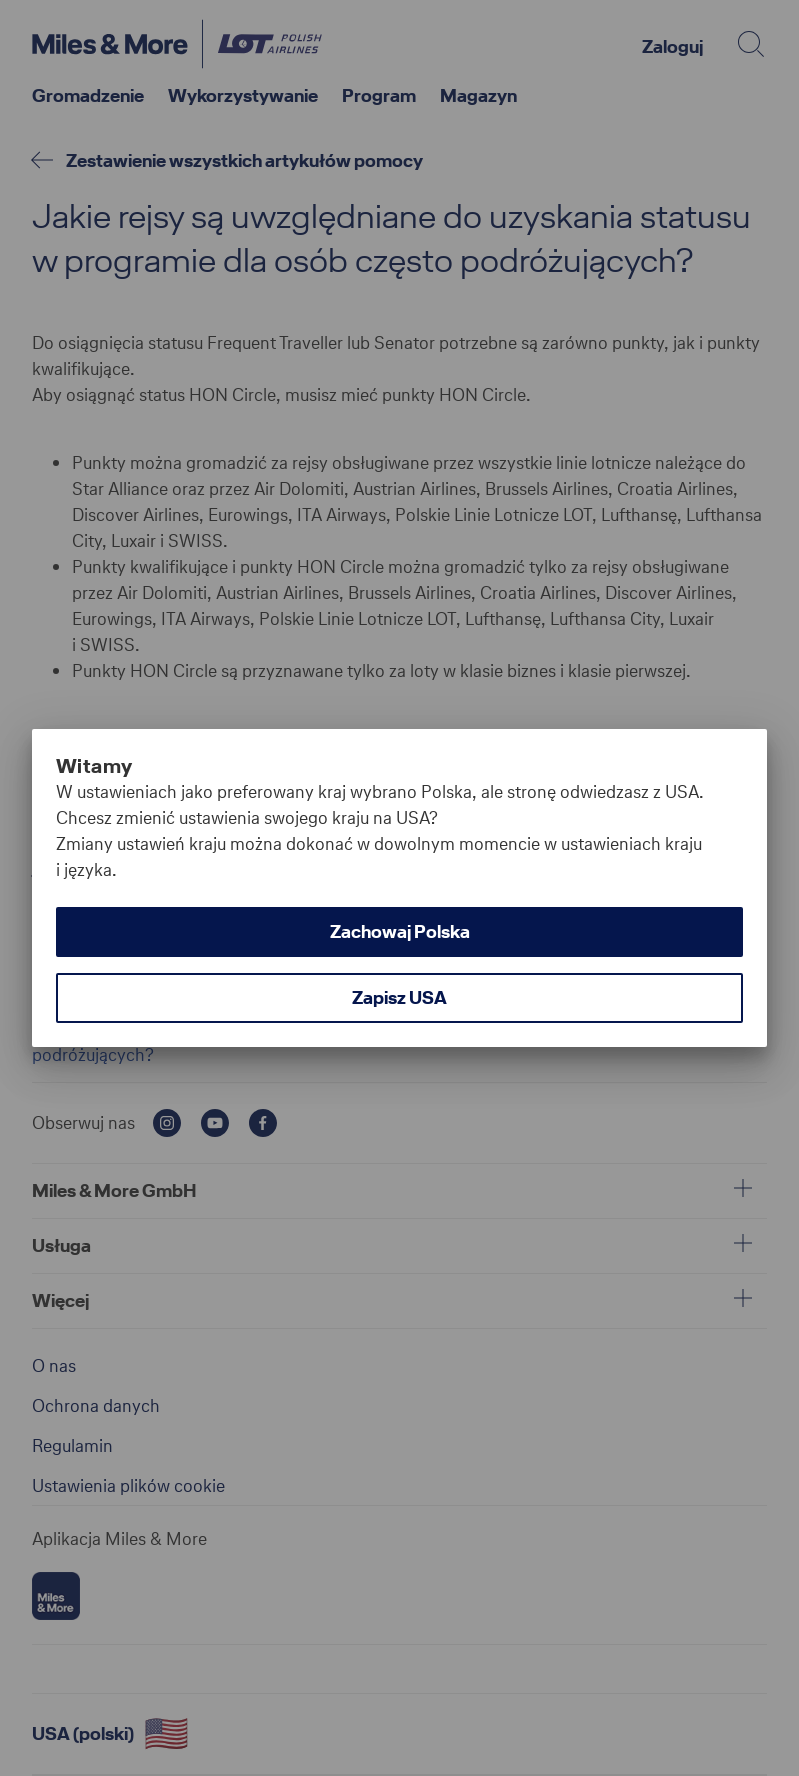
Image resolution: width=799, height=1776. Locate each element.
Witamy (94, 766)
